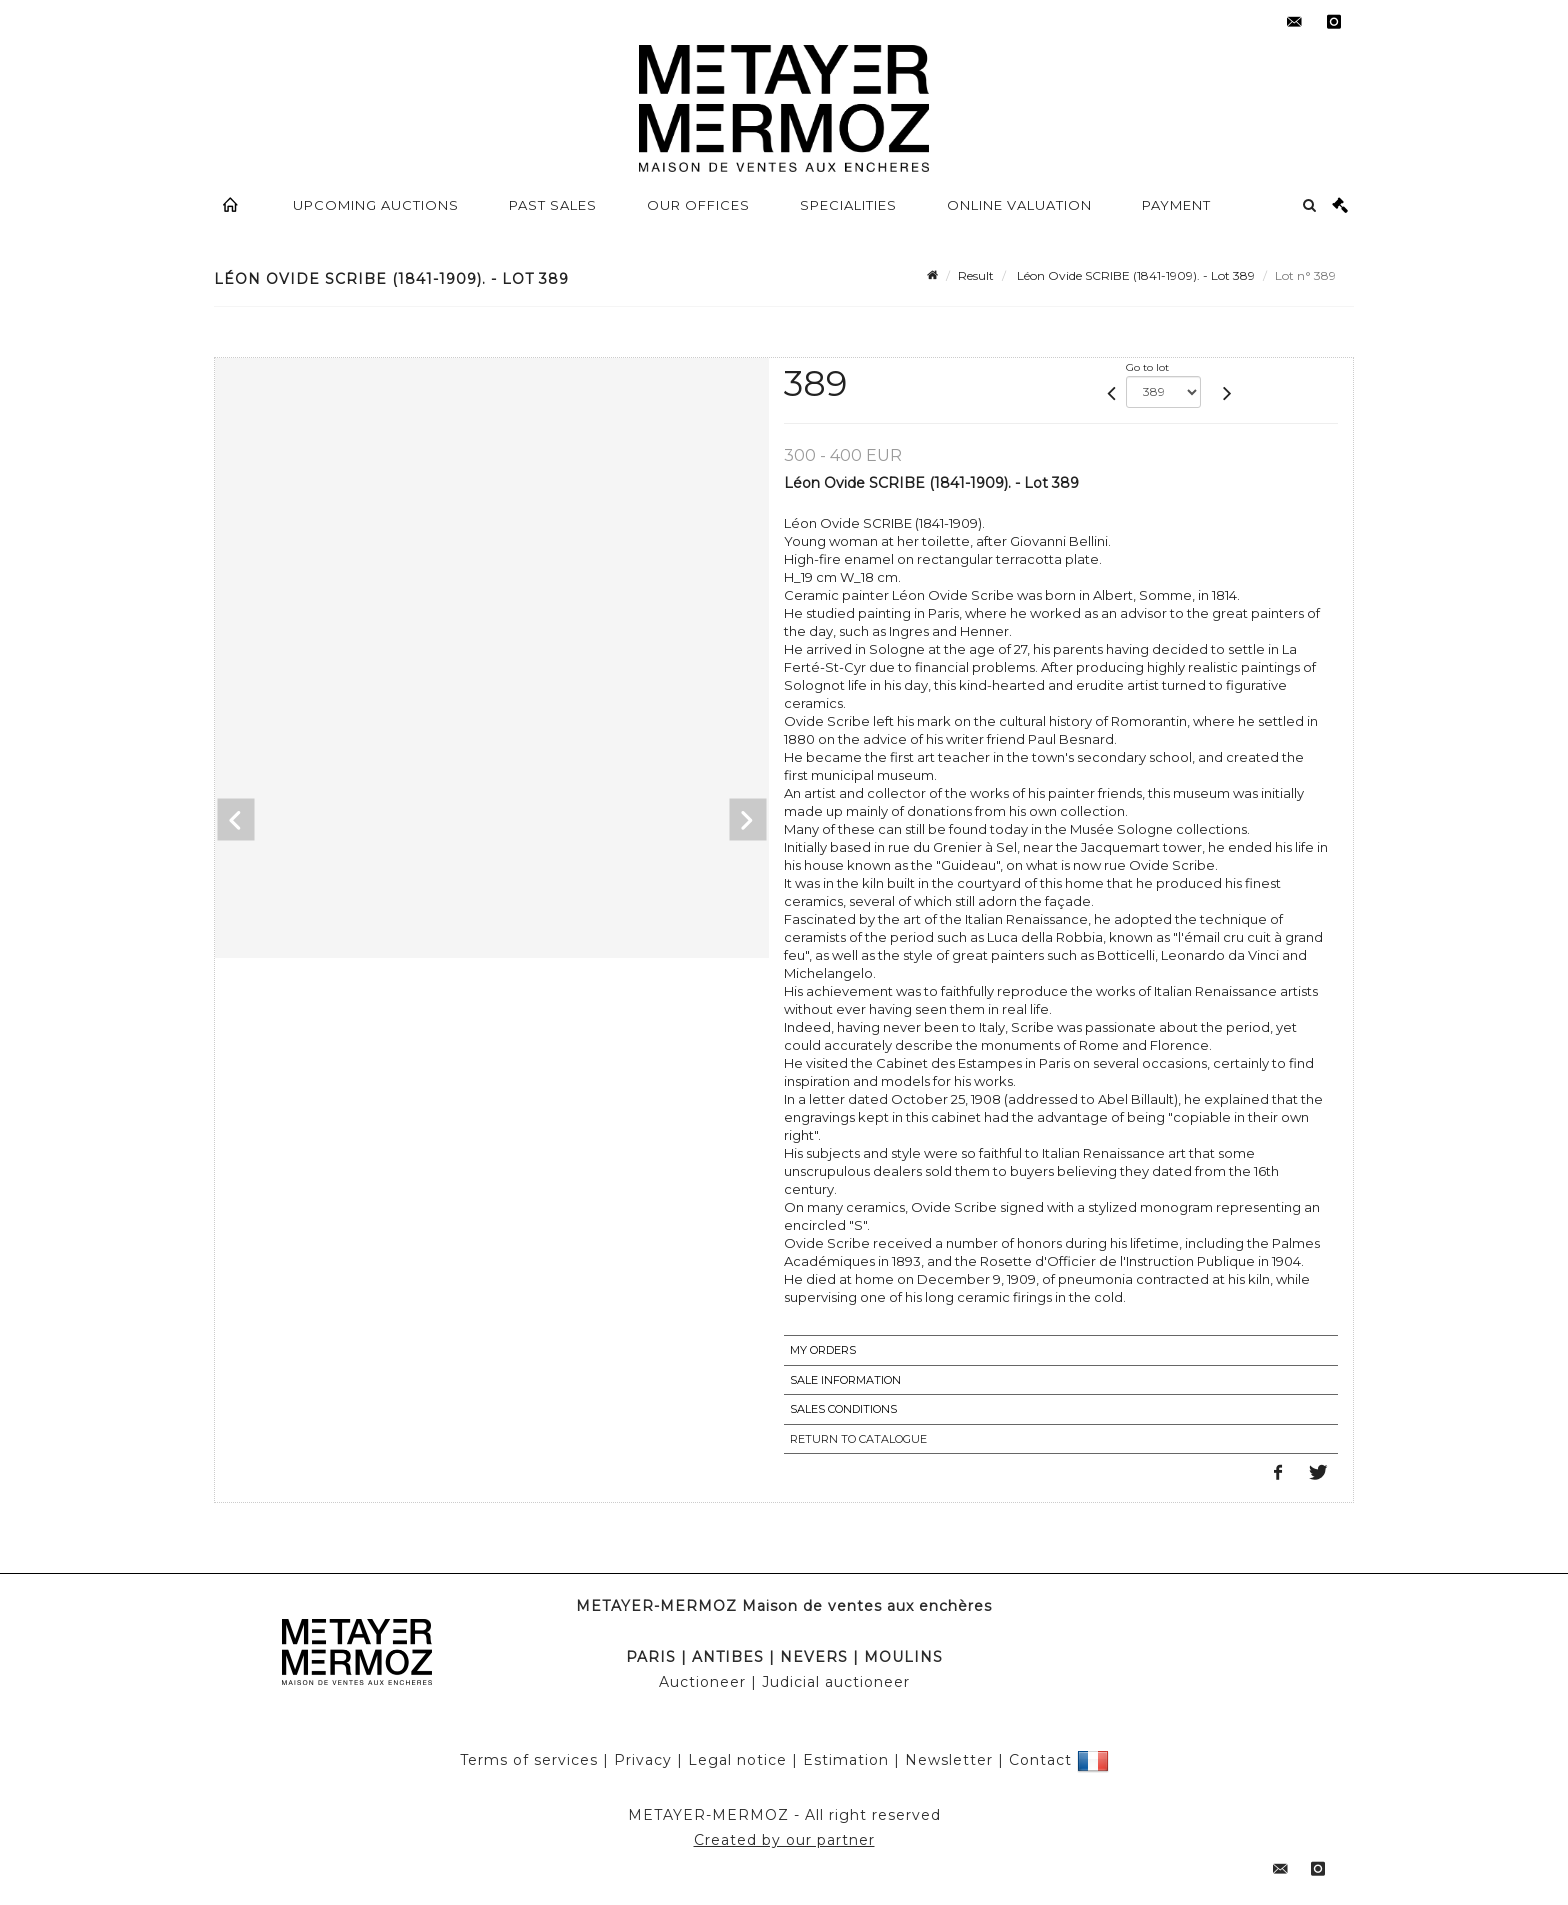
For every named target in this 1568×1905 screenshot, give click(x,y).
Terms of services (529, 1760)
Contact (1040, 1760)
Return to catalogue (858, 1439)
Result (976, 275)
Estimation (846, 1760)
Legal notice (737, 1760)
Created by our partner (784, 1840)
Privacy (643, 1760)
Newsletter (949, 1760)
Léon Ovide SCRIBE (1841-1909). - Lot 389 (1134, 275)
